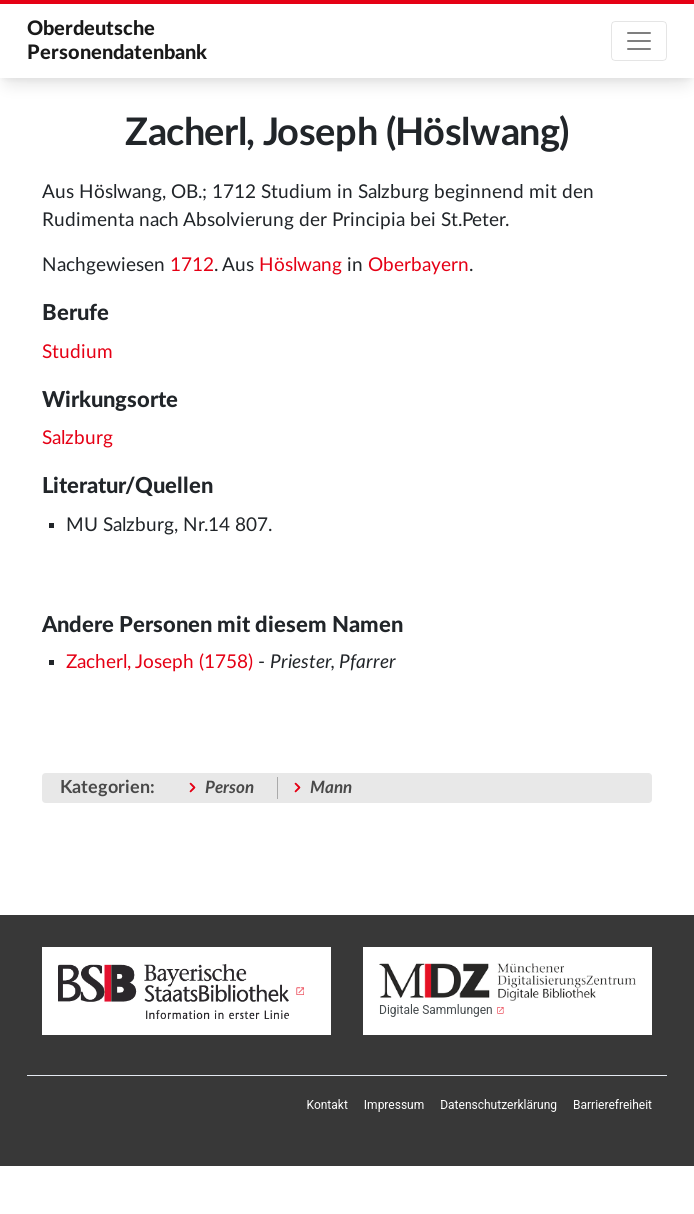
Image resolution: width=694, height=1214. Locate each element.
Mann (331, 787)
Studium (77, 352)
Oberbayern (418, 265)
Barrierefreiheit (612, 1105)
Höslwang (300, 265)
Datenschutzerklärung (498, 1105)
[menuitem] (327, 1105)
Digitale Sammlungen (436, 1010)
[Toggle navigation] (639, 41)
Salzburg (77, 438)
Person (229, 787)
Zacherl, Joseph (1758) (159, 662)
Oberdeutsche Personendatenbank (117, 41)
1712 (192, 265)
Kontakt (327, 1105)
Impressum (394, 1105)
